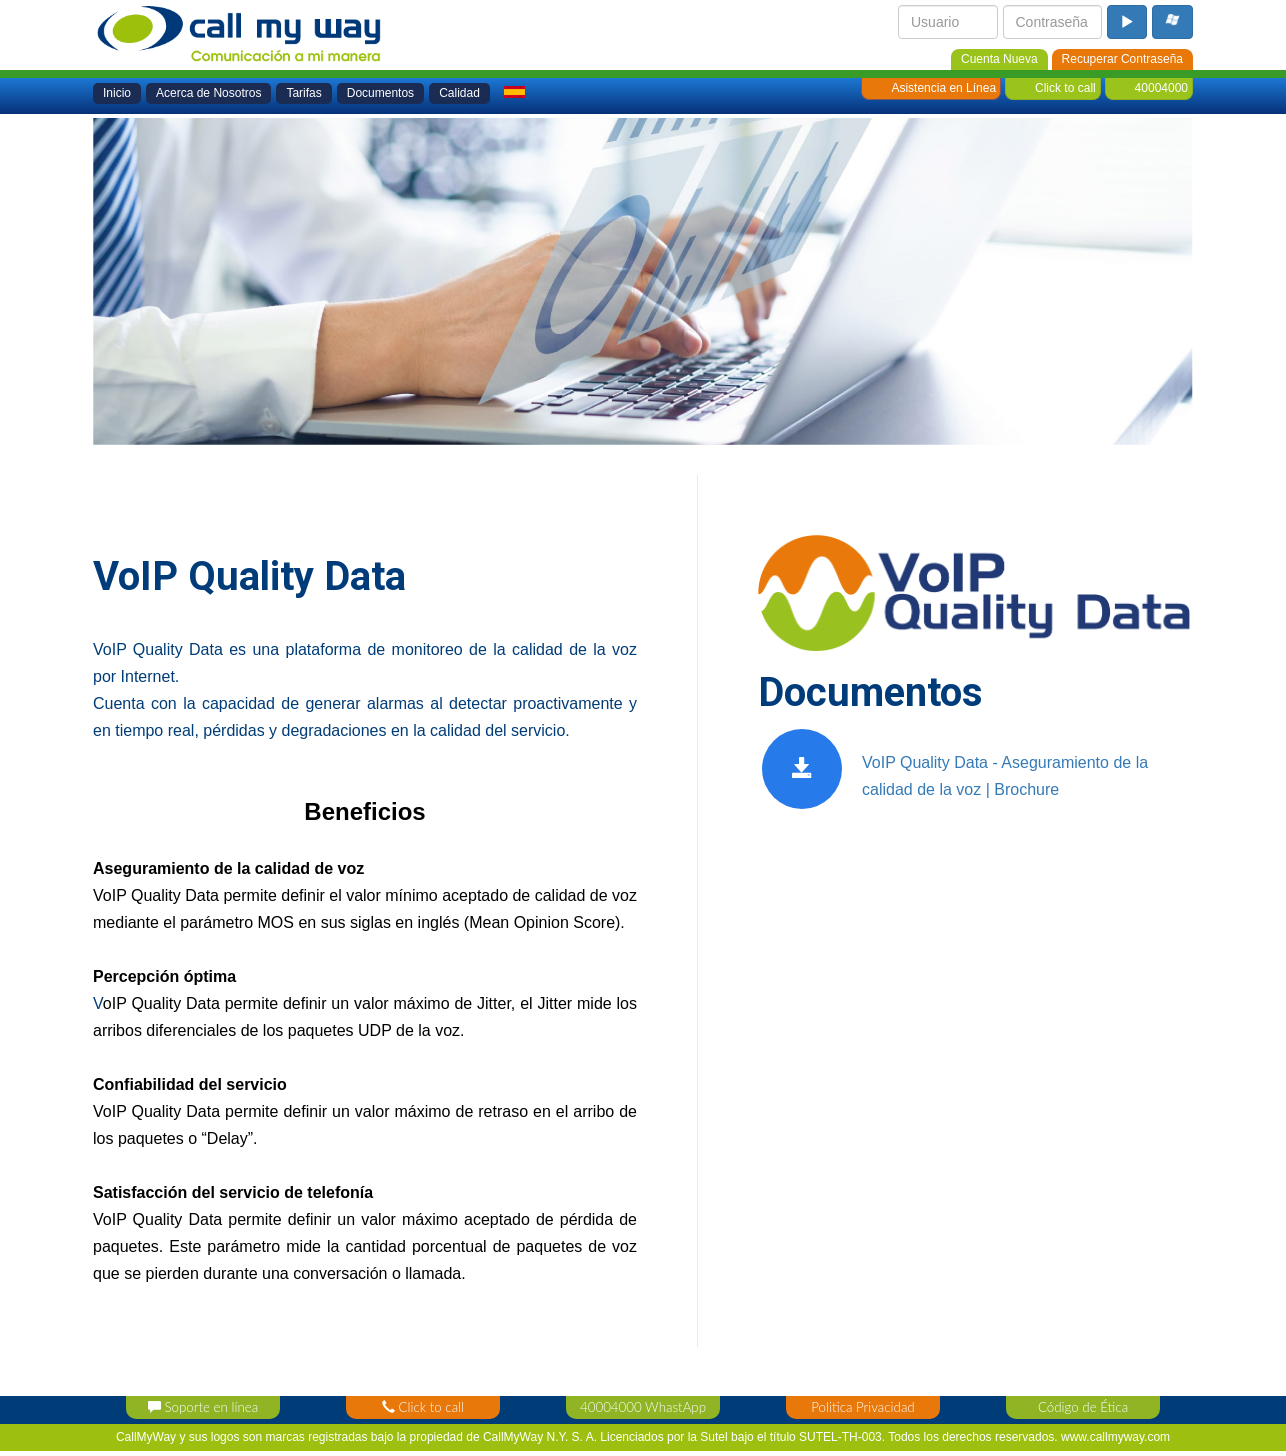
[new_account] (999, 58)
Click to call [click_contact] (423, 1407)
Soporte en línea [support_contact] (203, 1407)
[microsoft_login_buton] (1172, 22)
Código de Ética (1083, 1407)
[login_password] (1053, 22)
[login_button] (1127, 22)
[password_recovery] (1122, 58)
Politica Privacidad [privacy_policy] (862, 1407)
